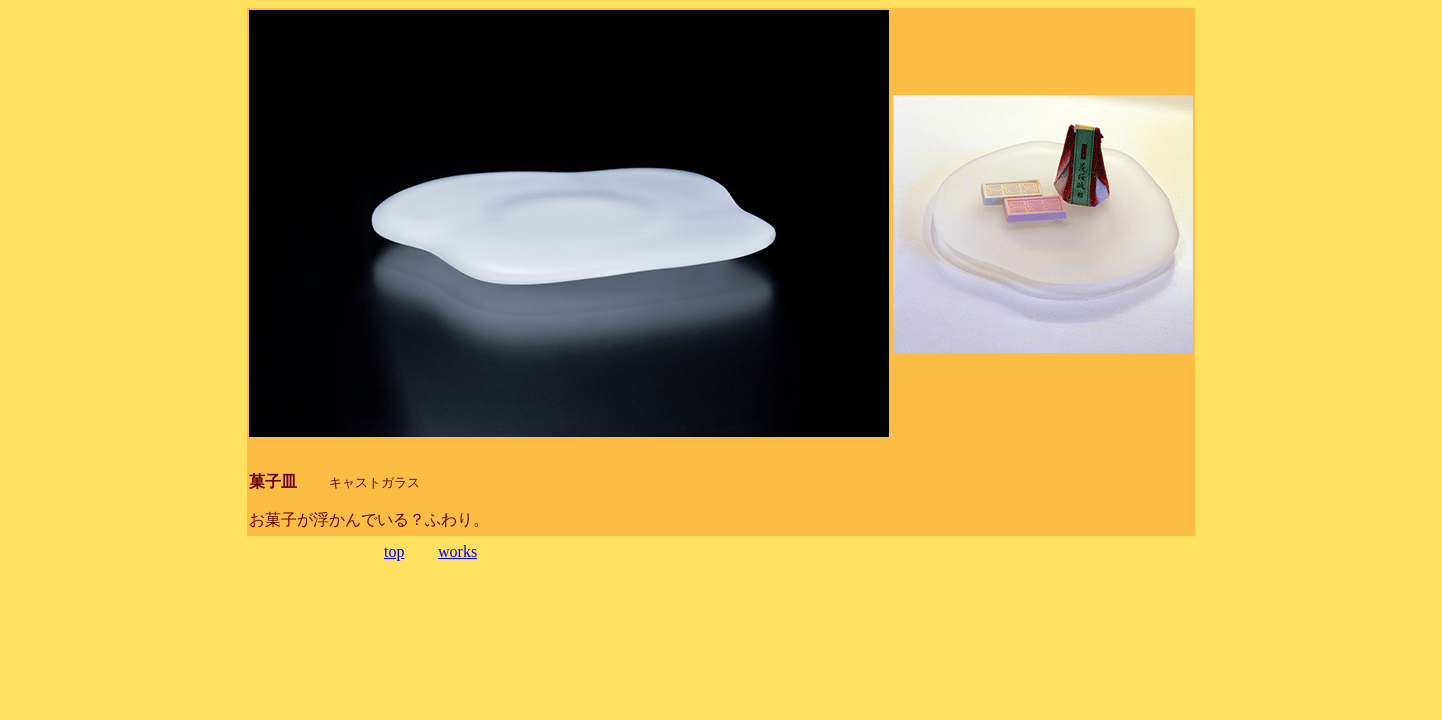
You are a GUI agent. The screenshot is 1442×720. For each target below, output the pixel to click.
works (457, 551)
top (394, 551)
